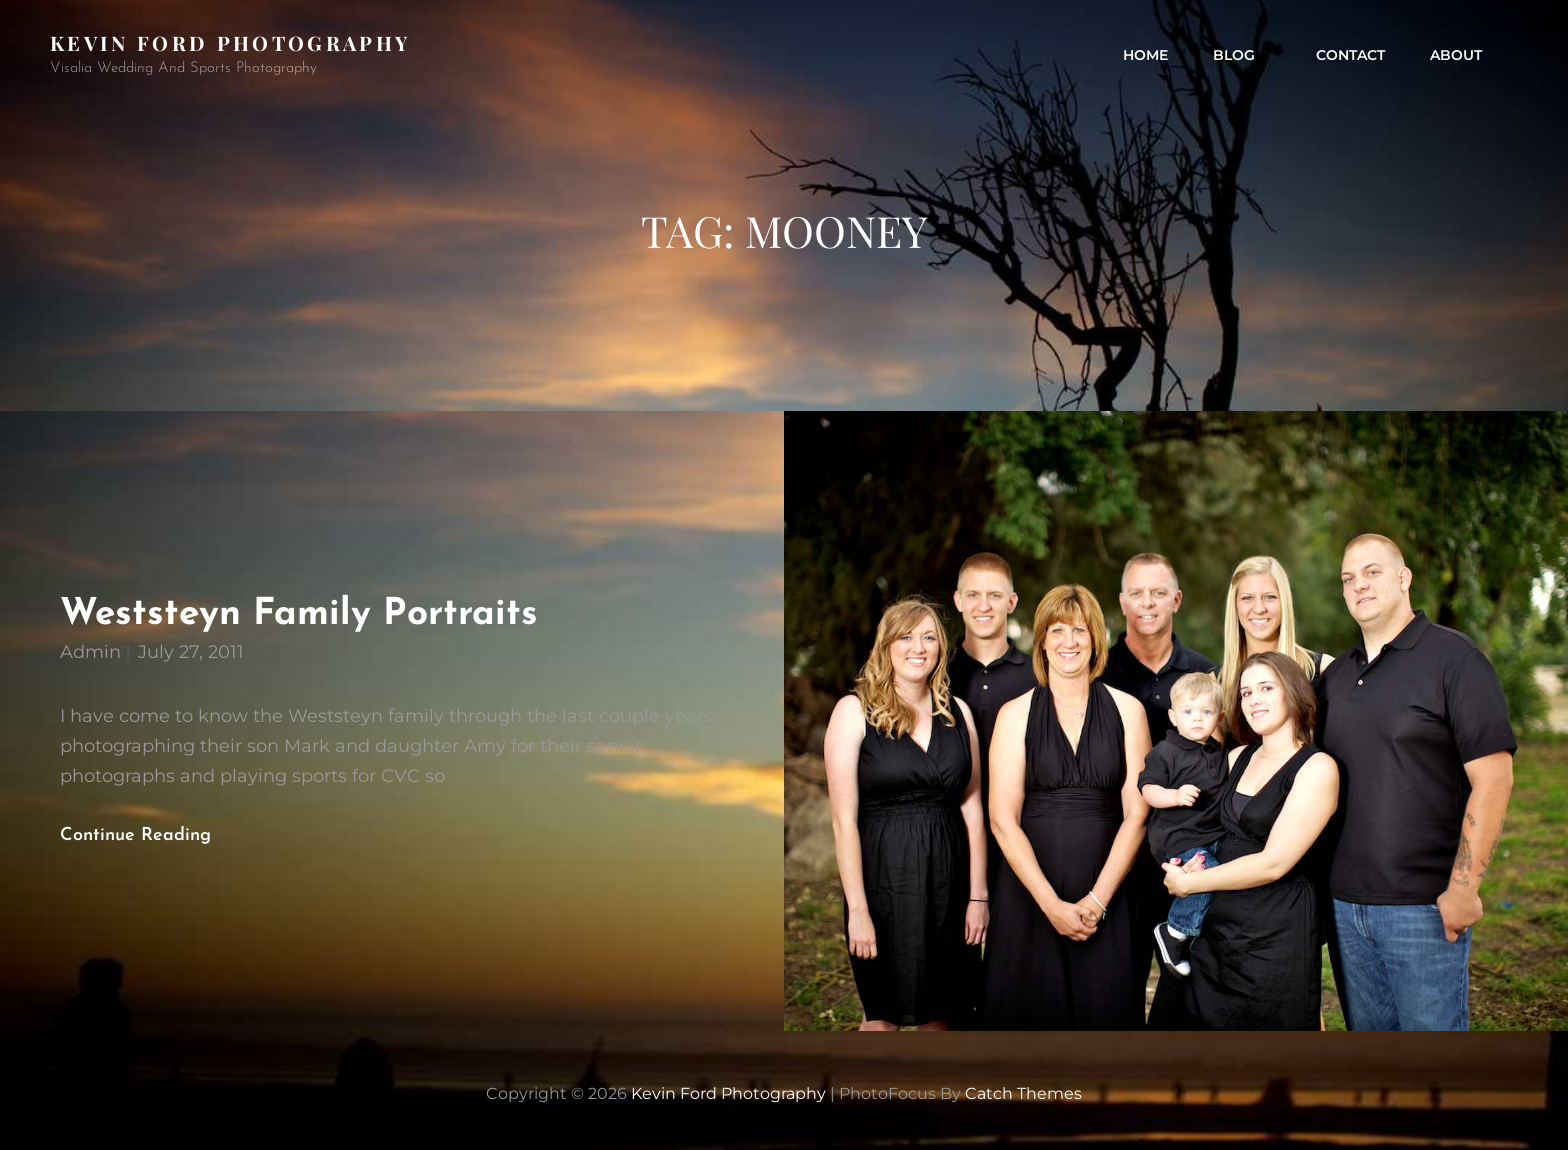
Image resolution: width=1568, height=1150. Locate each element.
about (1456, 55)
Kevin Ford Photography (230, 42)
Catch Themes (1023, 1093)
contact (1350, 55)
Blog (1244, 55)
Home (1145, 55)
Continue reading (152, 836)
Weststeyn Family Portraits (299, 614)
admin (90, 652)
